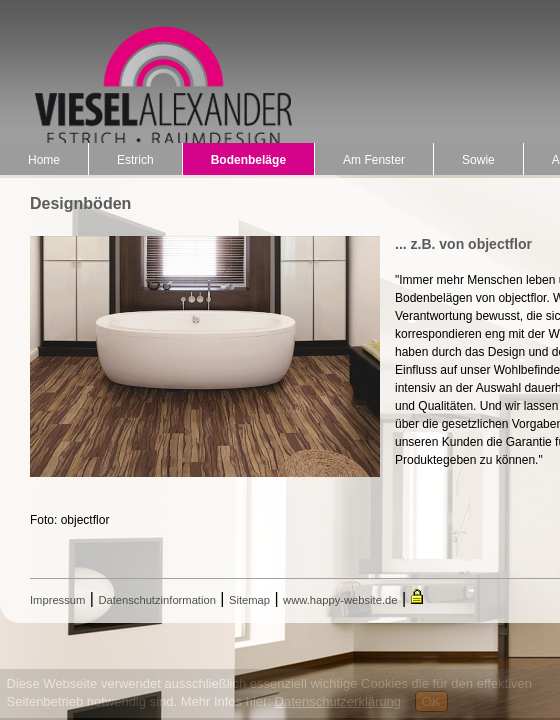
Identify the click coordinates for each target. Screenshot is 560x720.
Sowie (478, 160)
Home (44, 160)
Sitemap (249, 600)
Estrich (135, 160)
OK (431, 701)
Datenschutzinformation (157, 600)
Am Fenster (374, 160)
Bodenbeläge (248, 160)
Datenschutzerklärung (338, 701)
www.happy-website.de (340, 600)
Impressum (57, 600)
